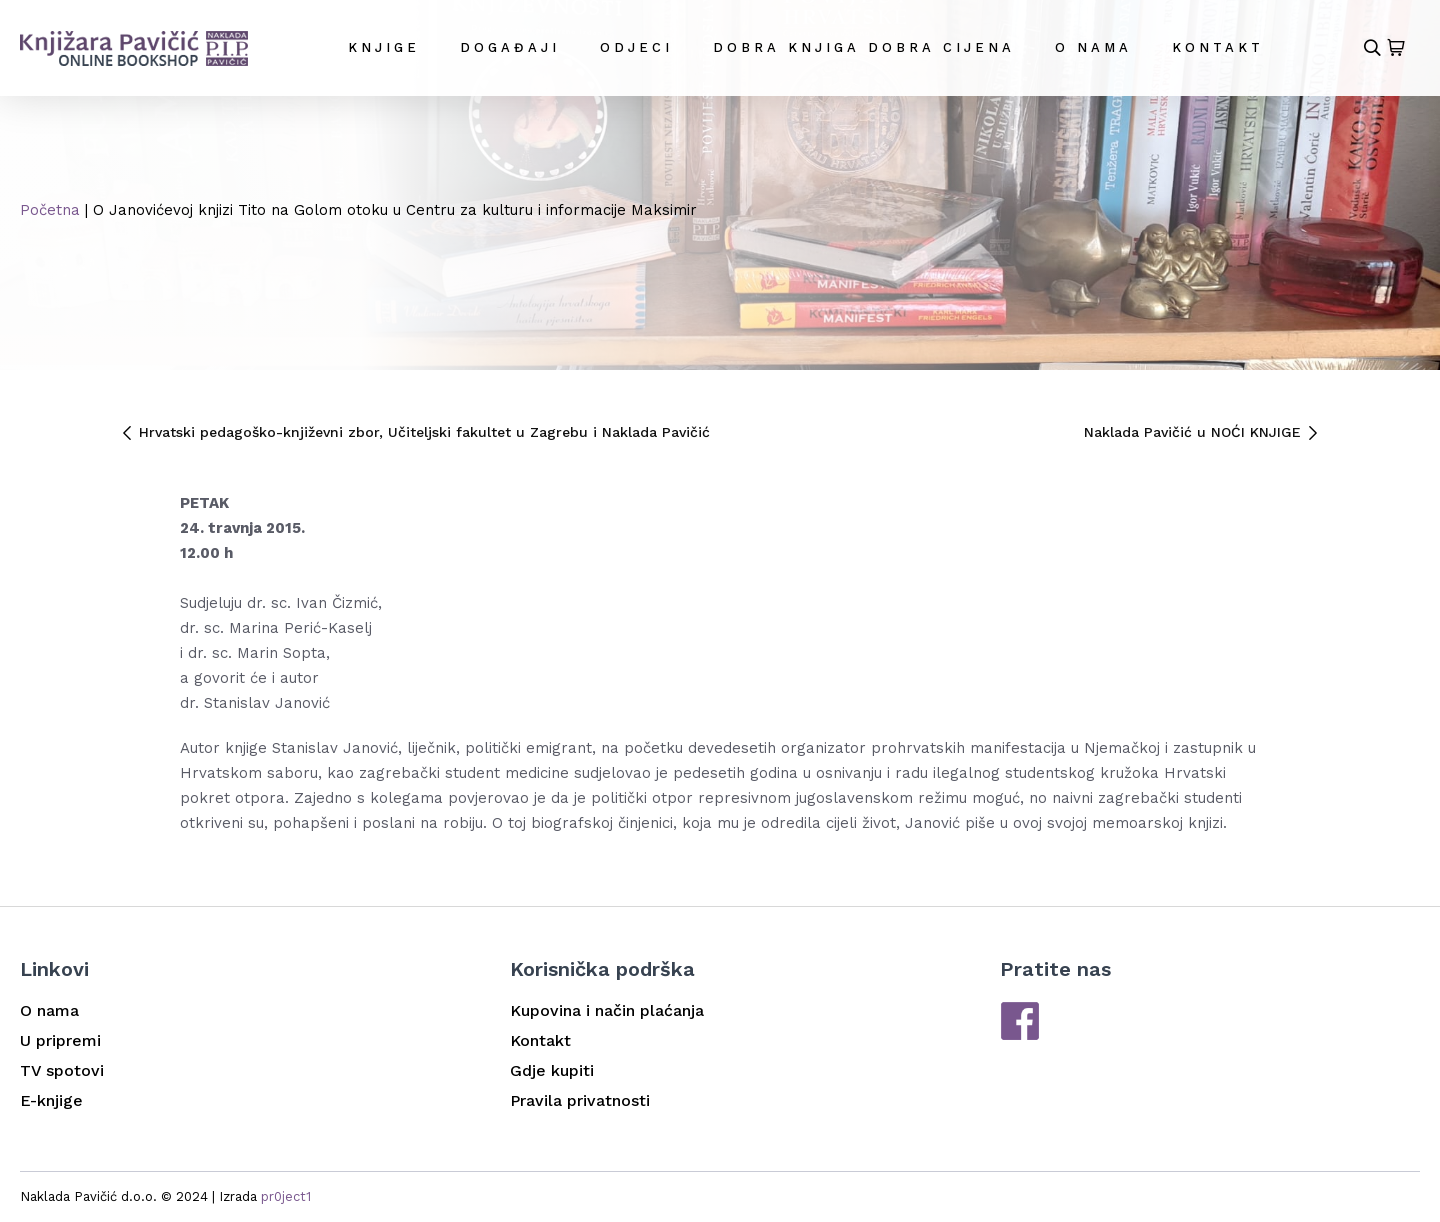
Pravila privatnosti (580, 1100)
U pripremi (60, 1040)
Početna (50, 210)
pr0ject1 (286, 1196)
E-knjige (51, 1100)
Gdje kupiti (552, 1070)
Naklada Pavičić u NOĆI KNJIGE (1202, 432)
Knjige (384, 47)
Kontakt (1218, 47)
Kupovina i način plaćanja (607, 1010)
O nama (1093, 47)
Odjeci (636, 47)
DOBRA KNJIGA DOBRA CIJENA (864, 47)
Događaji (510, 47)
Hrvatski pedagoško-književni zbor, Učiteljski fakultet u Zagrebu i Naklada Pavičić (415, 432)
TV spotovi (62, 1070)
